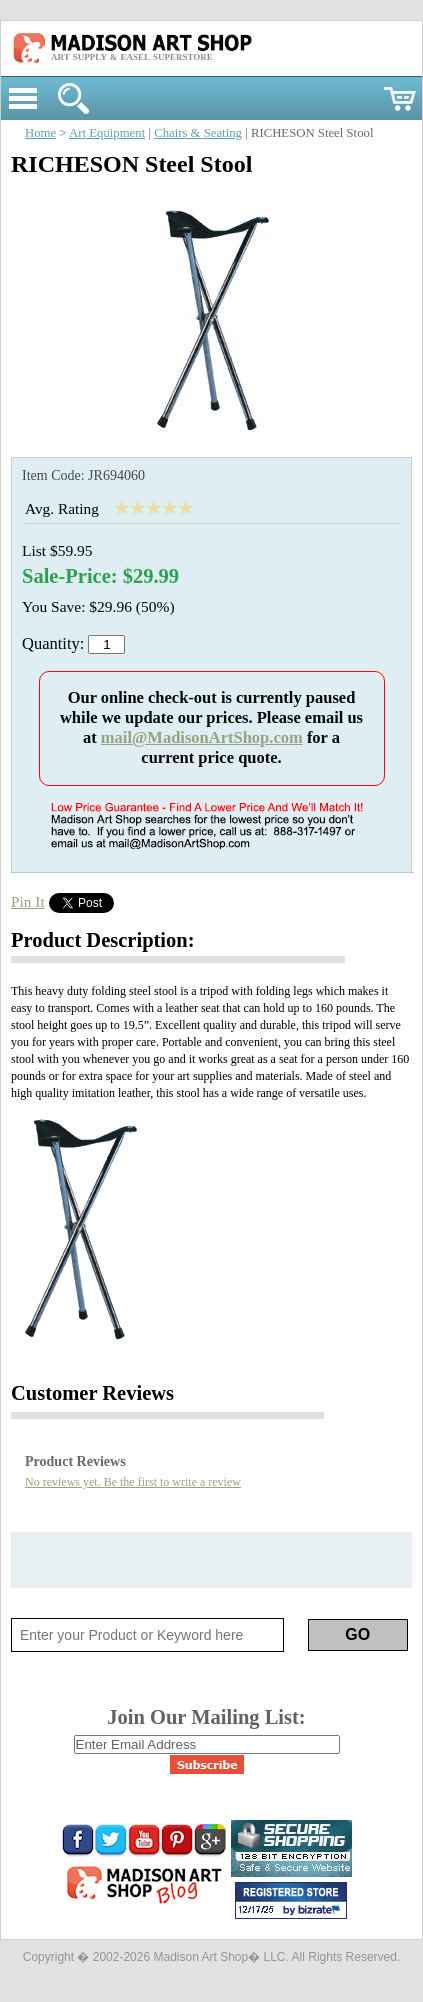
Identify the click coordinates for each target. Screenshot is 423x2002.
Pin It (28, 901)
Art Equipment (107, 133)
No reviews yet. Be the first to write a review (133, 1482)
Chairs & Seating (198, 133)
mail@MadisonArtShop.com (202, 737)
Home (40, 133)
